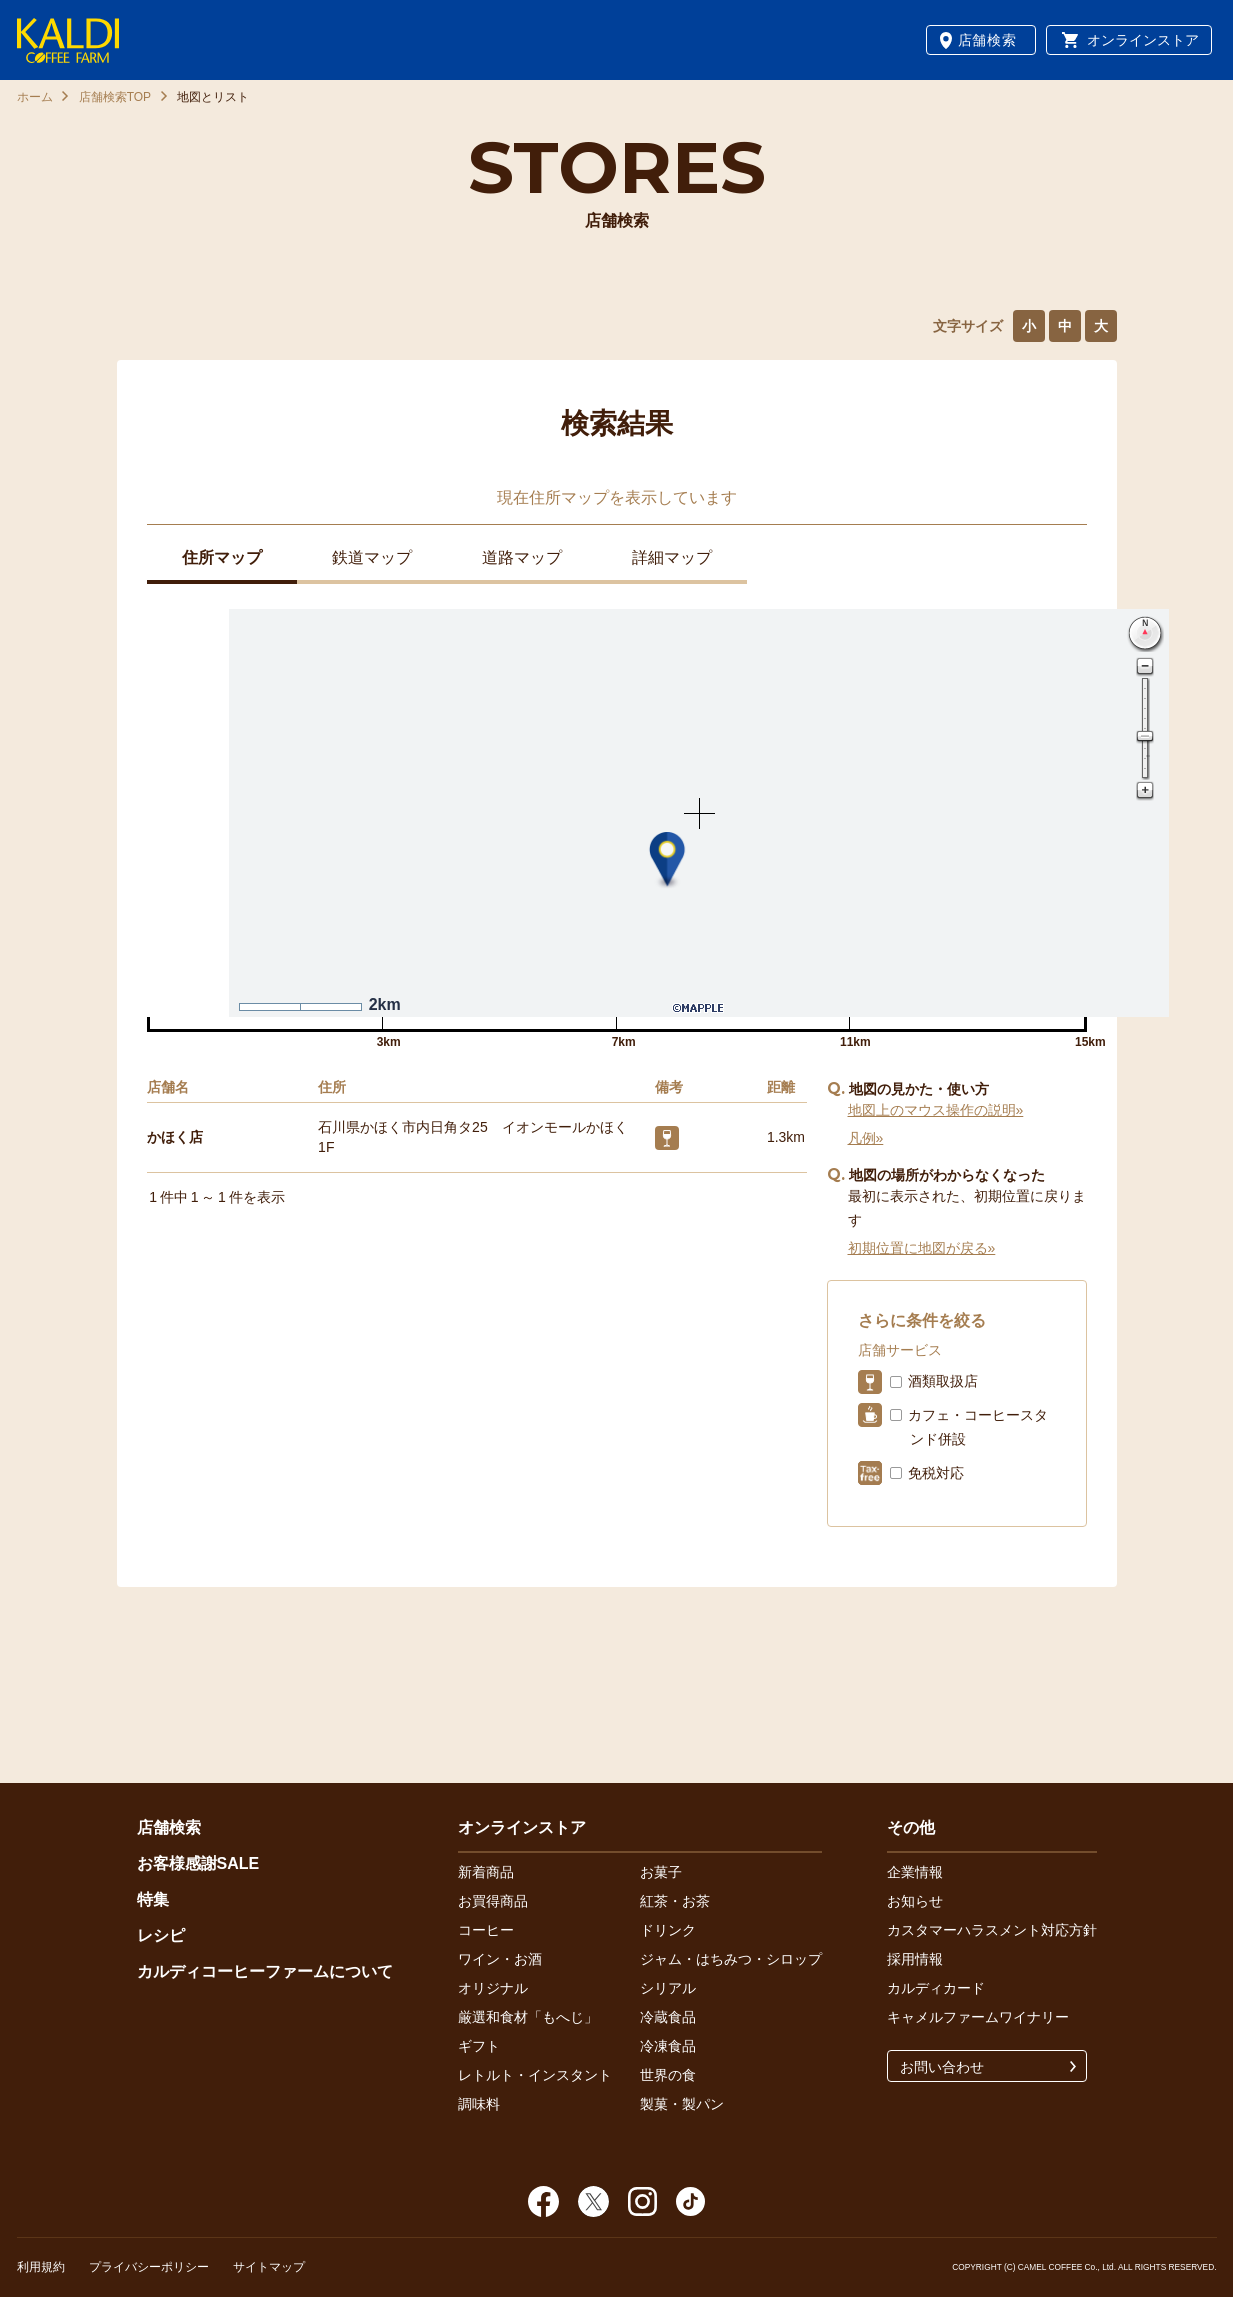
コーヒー (486, 1930)
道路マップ (522, 557)
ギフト (479, 2046)
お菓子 (661, 1872)
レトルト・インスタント (535, 2075)
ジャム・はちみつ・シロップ (731, 1959)
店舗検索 (987, 40)
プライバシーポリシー (149, 2267)
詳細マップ (672, 557)
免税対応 (936, 1473)
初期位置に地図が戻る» (922, 1248)
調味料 (479, 2104)
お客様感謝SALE (198, 1863)
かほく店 (175, 1137)
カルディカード (936, 1988)
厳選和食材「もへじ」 (528, 2017)
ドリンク (668, 1930)
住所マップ (222, 557)
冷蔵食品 (668, 2017)
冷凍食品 (668, 2046)
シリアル (668, 1988)
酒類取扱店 (943, 1381)
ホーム (35, 97)
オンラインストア (1143, 40)
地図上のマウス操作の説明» (936, 1110)
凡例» (866, 1138)
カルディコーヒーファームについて (265, 1971)
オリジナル (493, 1988)
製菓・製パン (682, 2104)
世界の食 (668, 2075)
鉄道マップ (372, 557)
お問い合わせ (942, 2067)
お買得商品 (493, 1901)
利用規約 (41, 2267)
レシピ (161, 1935)
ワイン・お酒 (500, 1959)
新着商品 (486, 1872)
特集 (153, 1899)
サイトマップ (269, 2267)
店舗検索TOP (115, 97)
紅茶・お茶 (675, 1901)
